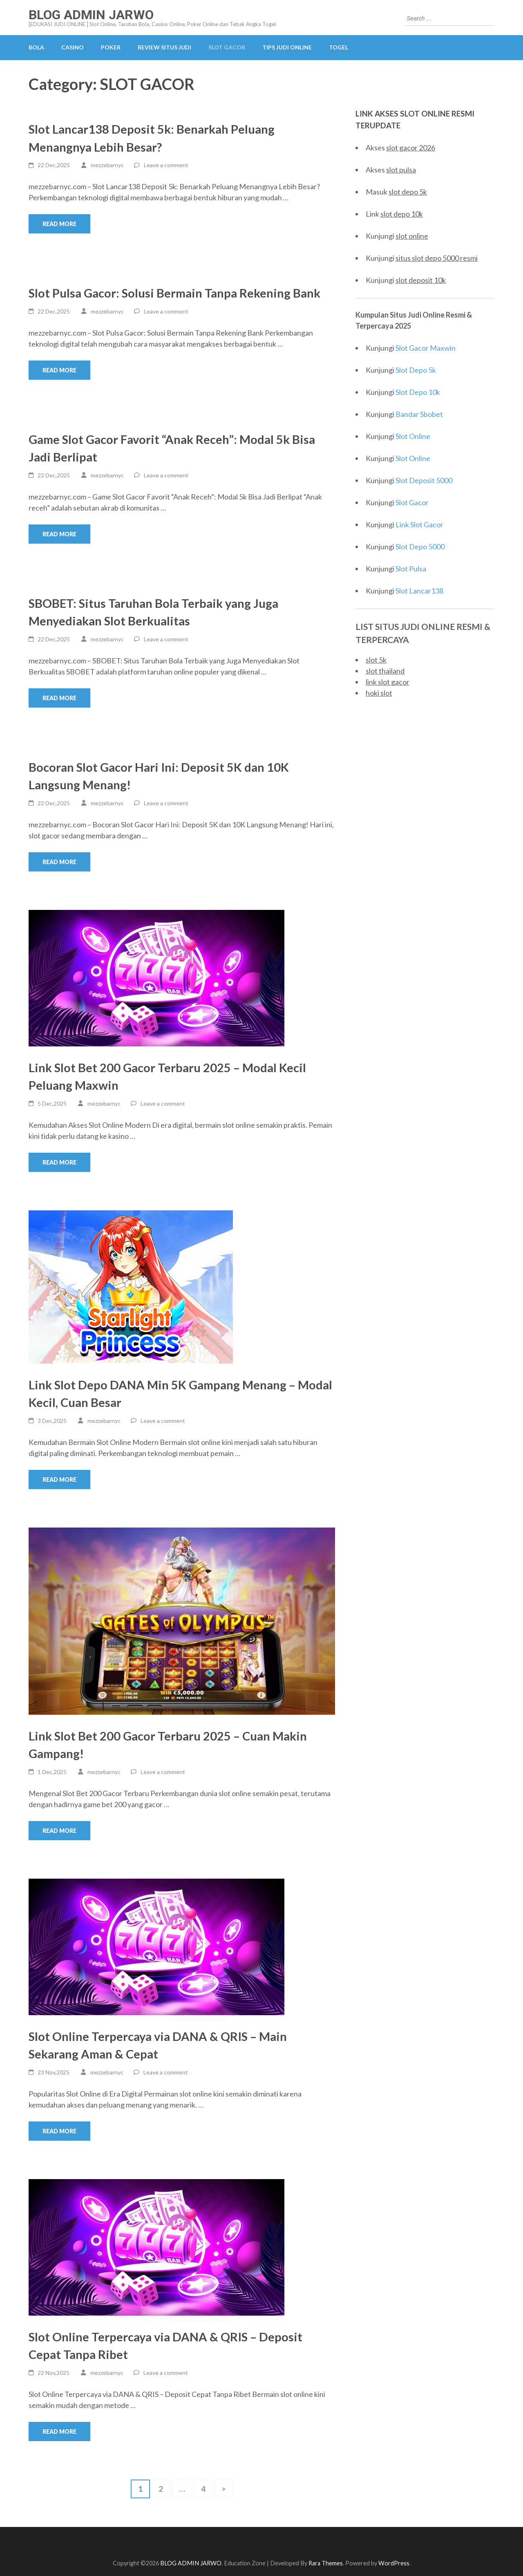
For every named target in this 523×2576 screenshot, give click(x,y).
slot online (412, 235)
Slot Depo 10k (418, 392)
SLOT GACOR (226, 47)
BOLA (36, 47)
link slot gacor (387, 681)
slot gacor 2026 (410, 147)
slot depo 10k (401, 213)
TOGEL (338, 47)
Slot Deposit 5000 (424, 480)
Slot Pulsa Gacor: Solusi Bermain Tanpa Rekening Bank (174, 293)
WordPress (393, 2563)
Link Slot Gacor (419, 524)
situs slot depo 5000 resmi (437, 257)
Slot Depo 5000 (420, 546)
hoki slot (379, 692)
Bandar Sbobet (419, 414)
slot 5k (376, 659)
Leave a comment (166, 164)
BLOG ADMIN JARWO (91, 14)
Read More (59, 223)
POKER (111, 47)
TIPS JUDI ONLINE (287, 47)
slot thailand (385, 670)
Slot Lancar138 (419, 590)
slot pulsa (401, 169)
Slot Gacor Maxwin (426, 347)
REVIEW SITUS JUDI (164, 47)
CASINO (72, 47)
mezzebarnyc (107, 164)
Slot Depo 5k (416, 369)
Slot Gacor (412, 502)
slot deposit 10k (421, 280)
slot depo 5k (408, 191)
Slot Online (413, 436)
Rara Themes (325, 2563)
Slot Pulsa (411, 568)
